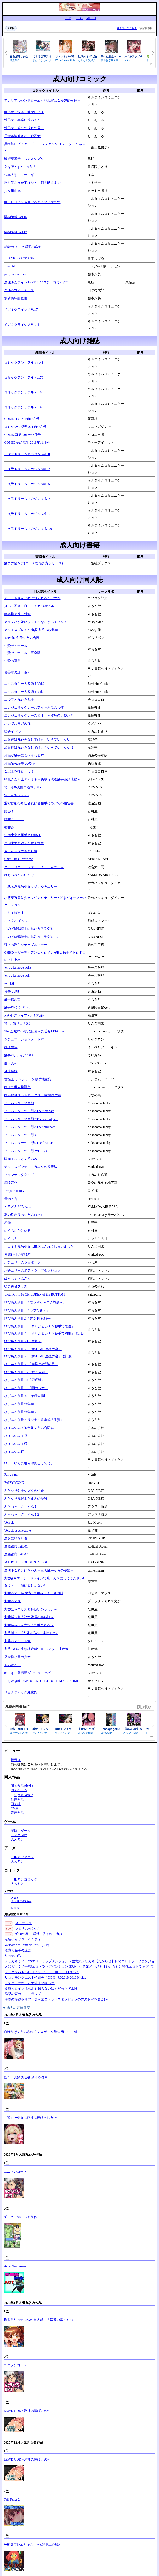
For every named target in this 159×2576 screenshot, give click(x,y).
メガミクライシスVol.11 (21, 324)
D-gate (14, 1897)
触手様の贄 (12, 999)
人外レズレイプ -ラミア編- (24, 1015)
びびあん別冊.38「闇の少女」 (26, 1388)
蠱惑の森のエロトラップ (23, 1994)
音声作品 (17, 1812)
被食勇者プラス (15, 1286)
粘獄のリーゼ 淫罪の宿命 (22, 247)
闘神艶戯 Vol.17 (15, 232)
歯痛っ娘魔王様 (19, 1729)
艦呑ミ (9, 811)
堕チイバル (12, 731)
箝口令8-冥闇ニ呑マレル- (22, 787)
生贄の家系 (12, 660)
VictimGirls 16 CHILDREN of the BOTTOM (34, 1294)
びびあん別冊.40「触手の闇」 (26, 1396)
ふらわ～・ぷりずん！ (20, 1506)
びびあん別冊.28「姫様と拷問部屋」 (31, 1364)
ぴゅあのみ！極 (15, 1444)
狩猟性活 (10, 1047)
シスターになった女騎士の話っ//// (30, 1983)
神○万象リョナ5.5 (17, 1023)
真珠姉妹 (10, 1071)
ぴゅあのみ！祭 (15, 1435)
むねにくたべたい (42, 60)
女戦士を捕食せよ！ (19, 771)
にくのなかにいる (17, 1230)
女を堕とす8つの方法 (20, 167)
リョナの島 (13, 1956)
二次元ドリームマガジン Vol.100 (28, 528)
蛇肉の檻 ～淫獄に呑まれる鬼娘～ (40, 1934)
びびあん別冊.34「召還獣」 (24, 1380)
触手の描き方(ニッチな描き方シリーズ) (33, 563)
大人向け (17, 1839)
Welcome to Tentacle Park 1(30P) (27, 1945)
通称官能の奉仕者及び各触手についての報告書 (39, 803)
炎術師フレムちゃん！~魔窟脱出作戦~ (32, 2544)
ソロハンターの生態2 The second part (31, 1119)
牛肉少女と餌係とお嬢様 (22, 835)
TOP (68, 18)
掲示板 (16, 1760)
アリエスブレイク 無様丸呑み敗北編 (31, 630)
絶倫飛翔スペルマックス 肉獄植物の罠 (32, 1095)
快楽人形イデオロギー (20, 175)
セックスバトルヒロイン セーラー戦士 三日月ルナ (42, 1972)
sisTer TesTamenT (16, 2266)
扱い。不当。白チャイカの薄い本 (29, 606)
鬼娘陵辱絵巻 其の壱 (19, 763)
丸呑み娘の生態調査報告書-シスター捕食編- (36, 1649)
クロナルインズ (27, 1928)
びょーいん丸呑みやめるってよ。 (29, 1463)
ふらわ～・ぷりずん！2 (21, 1514)
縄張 (7, 1222)
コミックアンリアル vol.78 (23, 377)
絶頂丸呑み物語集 (17, 1087)
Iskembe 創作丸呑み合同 (21, 638)
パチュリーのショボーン (22, 1262)
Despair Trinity (14, 1190)
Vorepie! (10, 1522)
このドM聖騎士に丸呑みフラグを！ (30, 928)
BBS (79, 18)
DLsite (144, 1706)
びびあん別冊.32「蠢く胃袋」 (26, 1372)
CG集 (15, 1808)
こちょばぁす (14, 912)
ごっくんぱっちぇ (17, 920)
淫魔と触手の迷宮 (18, 1950)
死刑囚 (9, 983)
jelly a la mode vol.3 (17, 967)
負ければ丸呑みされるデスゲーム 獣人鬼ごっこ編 (40, 2032)
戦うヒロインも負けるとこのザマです (32, 202)
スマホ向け (19, 1835)
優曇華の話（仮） (17, 672)
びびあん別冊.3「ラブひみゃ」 (27, 1310)
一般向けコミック (24, 1879)
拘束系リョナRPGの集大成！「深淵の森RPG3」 (39, 2320)
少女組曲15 (12, 191)
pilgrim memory (15, 274)
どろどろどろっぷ (17, 1206)
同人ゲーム (19, 1790)
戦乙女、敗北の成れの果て (24, 128)
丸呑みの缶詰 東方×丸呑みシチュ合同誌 (33, 1593)
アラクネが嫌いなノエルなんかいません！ (35, 622)
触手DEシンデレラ (18, 1007)
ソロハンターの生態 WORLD (25, 1151)
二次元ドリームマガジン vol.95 (27, 484)
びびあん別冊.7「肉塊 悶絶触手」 (29, 1318)
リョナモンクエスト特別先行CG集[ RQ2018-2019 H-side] (46, 1977)
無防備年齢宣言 (15, 298)
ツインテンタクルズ (19, 1175)
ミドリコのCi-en (21, 1901)
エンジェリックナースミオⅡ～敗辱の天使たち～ (40, 715)
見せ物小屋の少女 (17, 1657)
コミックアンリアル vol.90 (23, 407)
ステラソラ (23, 1923)
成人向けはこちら (127, 28)
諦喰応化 (10, 1182)
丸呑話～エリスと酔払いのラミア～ (30, 1609)
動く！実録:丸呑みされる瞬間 (26, 2077)
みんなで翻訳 (85, 1732)
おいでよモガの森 (17, 723)
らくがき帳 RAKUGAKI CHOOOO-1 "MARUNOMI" (41, 1681)
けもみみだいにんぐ (19, 875)
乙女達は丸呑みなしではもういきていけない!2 (38, 747)
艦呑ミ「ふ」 (14, 819)
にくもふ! (11, 1238)
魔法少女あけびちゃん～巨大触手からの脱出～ (39, 1570)
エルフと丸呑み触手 (19, 699)
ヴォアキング (39, 1732)
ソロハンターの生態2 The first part (29, 1111)
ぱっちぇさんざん (17, 1278)
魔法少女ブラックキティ (23, 1939)
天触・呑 (10, 1199)
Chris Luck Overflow (18, 859)
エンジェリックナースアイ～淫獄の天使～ (35, 707)
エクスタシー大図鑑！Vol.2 (24, 683)
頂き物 (15, 1907)
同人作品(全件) (22, 1786)
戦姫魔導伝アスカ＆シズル (24, 158)
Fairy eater (11, 1474)
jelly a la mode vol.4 (17, 975)
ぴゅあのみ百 (14, 1452)
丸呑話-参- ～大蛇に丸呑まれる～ (29, 1625)
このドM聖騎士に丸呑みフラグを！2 (31, 936)
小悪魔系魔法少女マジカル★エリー (30, 886)
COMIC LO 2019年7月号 (21, 419)
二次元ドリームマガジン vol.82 (27, 469)
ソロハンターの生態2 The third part (29, 1127)
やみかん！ (12, 1665)
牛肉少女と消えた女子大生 (24, 843)
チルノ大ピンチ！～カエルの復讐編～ (32, 1167)
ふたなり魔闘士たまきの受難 (25, 1498)
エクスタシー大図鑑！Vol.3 (24, 691)
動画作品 (17, 1799)
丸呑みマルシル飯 (17, 1641)
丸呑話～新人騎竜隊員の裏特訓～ (29, 1617)
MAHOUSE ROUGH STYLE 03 (26, 1562)
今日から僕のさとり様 (20, 851)
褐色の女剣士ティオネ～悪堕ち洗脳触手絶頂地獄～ (42, 779)
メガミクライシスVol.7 (21, 309)
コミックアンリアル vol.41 (23, 362)
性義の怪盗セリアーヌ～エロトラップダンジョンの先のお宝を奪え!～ (56, 1999)
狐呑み (9, 827)
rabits (127, 60)
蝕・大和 (10, 1063)
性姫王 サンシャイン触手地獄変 (27, 1079)
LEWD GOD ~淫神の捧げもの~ (26, 2410)
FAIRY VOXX (14, 1482)
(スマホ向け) (25, 1795)
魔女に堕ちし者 (15, 1538)
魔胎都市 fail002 (16, 1554)
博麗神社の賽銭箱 (17, 1254)
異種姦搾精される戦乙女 (22, 136)
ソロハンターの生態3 (20, 1135)
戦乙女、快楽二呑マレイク (24, 112)
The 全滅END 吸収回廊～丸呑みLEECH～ (34, 1031)
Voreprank (106, 1732)
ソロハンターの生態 (19, 1103)
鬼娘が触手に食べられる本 (24, 755)
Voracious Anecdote (17, 1530)
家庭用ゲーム (21, 1830)
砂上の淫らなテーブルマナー (25, 944)
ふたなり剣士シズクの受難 (24, 1490)
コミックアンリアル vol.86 (23, 392)
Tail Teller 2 (12, 2499)
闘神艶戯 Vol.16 (15, 217)
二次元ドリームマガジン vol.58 (27, 454)
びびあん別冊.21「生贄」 (22, 1341)
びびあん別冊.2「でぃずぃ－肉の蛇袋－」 (35, 1302)
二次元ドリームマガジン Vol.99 (27, 514)
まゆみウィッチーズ (19, 290)
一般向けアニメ (22, 1857)
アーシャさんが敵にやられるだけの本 (32, 598)
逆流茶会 (15, 60)
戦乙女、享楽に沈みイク (22, 120)
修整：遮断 (12, 991)
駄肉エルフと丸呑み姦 (20, 1159)
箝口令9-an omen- (16, 795)
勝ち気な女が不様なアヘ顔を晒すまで (32, 182)
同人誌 (16, 1804)
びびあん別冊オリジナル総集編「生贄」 (34, 1420)
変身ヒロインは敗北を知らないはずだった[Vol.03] (41, 1988)
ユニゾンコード (15, 2171)
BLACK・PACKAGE (19, 258)
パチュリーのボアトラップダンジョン (32, 1270)
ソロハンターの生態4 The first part (29, 1143)
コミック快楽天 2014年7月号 (25, 426)
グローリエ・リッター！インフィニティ (34, 867)
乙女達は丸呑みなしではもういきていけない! (37, 739)
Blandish (10, 266)
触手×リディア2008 (18, 1055)
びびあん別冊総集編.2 (20, 1412)
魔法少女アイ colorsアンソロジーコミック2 (36, 282)
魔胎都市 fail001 (16, 1546)
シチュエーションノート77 (24, 1039)
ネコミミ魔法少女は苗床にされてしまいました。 (40, 1246)
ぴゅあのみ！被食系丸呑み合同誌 (29, 1428)
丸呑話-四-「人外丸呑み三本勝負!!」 (31, 1633)
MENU (91, 18)
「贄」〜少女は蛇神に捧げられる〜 (30, 2117)
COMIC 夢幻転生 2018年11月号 (27, 442)
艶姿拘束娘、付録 (17, 614)
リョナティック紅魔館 (20, 1692)
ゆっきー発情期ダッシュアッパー (29, 1673)
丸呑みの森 (12, 1601)
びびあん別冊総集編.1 (20, 1404)
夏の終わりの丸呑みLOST (23, 1214)
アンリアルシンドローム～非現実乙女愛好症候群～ (42, 100)
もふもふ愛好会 (86, 60)
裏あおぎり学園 (109, 60)
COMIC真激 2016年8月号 (22, 434)
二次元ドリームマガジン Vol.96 (27, 498)
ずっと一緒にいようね (20, 2217)
